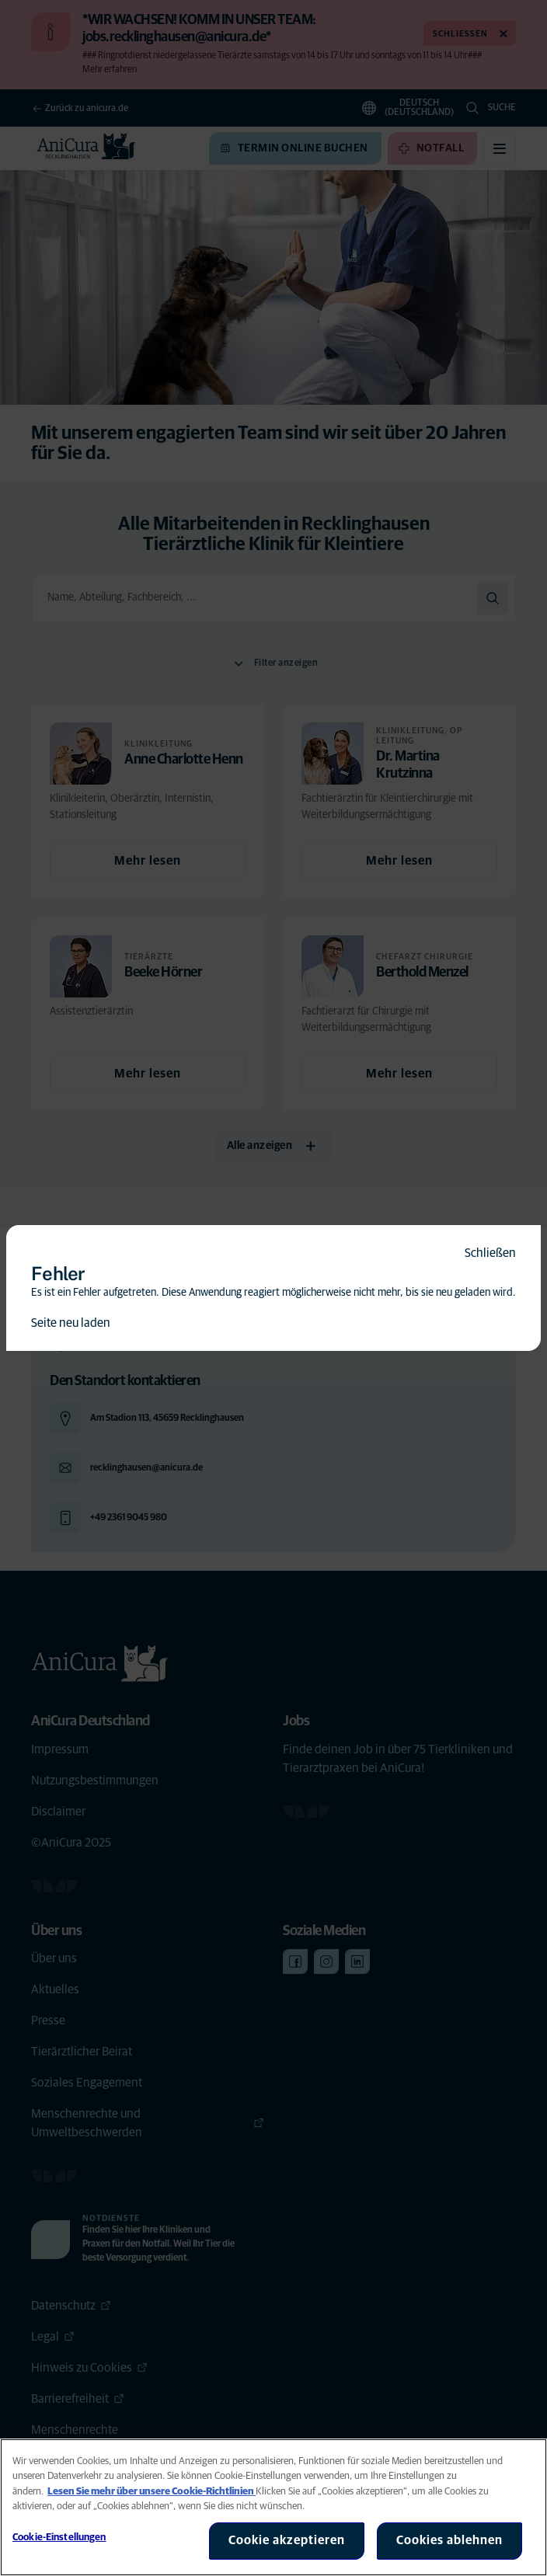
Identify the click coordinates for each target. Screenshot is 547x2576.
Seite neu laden (70, 1323)
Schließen (490, 1253)
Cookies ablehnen (449, 2540)
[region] (273, 2507)
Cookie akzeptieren (286, 2540)
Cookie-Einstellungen (59, 2537)
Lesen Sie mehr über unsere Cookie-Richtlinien (151, 2492)
